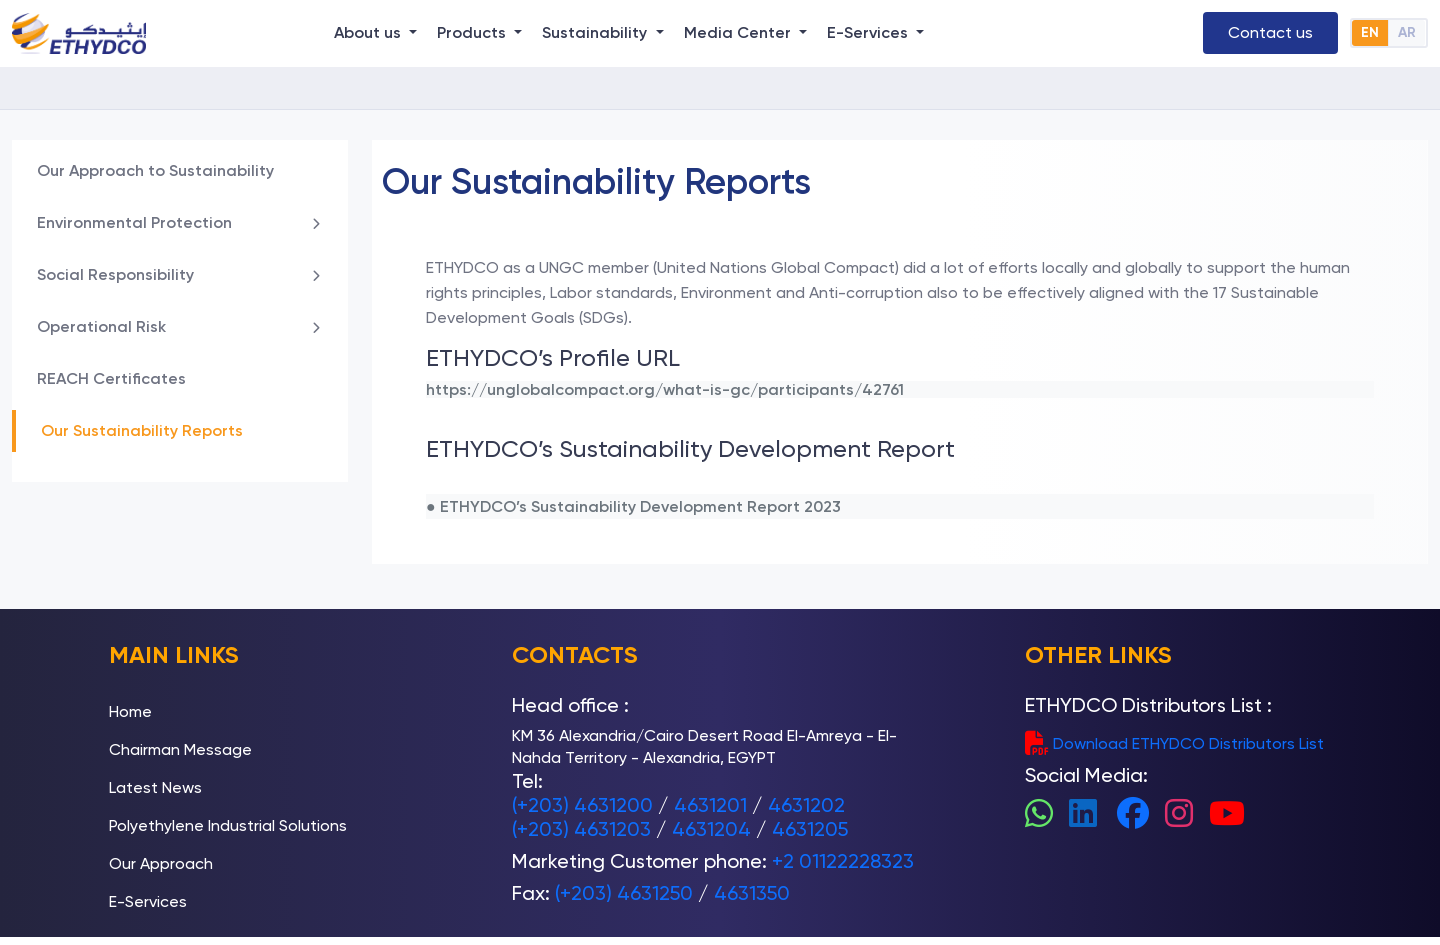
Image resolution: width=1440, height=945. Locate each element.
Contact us (1270, 32)
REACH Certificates (111, 378)
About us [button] (369, 32)
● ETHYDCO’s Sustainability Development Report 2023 (633, 506)
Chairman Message (180, 749)
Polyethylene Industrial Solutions (228, 825)
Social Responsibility (180, 274)
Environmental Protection (180, 222)
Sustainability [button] (596, 32)
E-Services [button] (869, 32)
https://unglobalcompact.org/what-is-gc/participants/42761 (665, 389)
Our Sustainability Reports (142, 430)
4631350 (752, 893)
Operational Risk (180, 326)
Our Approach (161, 863)
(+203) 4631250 (624, 893)
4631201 (710, 805)
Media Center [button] (739, 32)
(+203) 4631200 (582, 805)
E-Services (148, 901)
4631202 (806, 805)
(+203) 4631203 (581, 829)
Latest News (155, 787)
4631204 (711, 829)
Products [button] (473, 32)
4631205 (810, 829)
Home (130, 711)
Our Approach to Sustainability (155, 170)
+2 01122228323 (843, 861)
